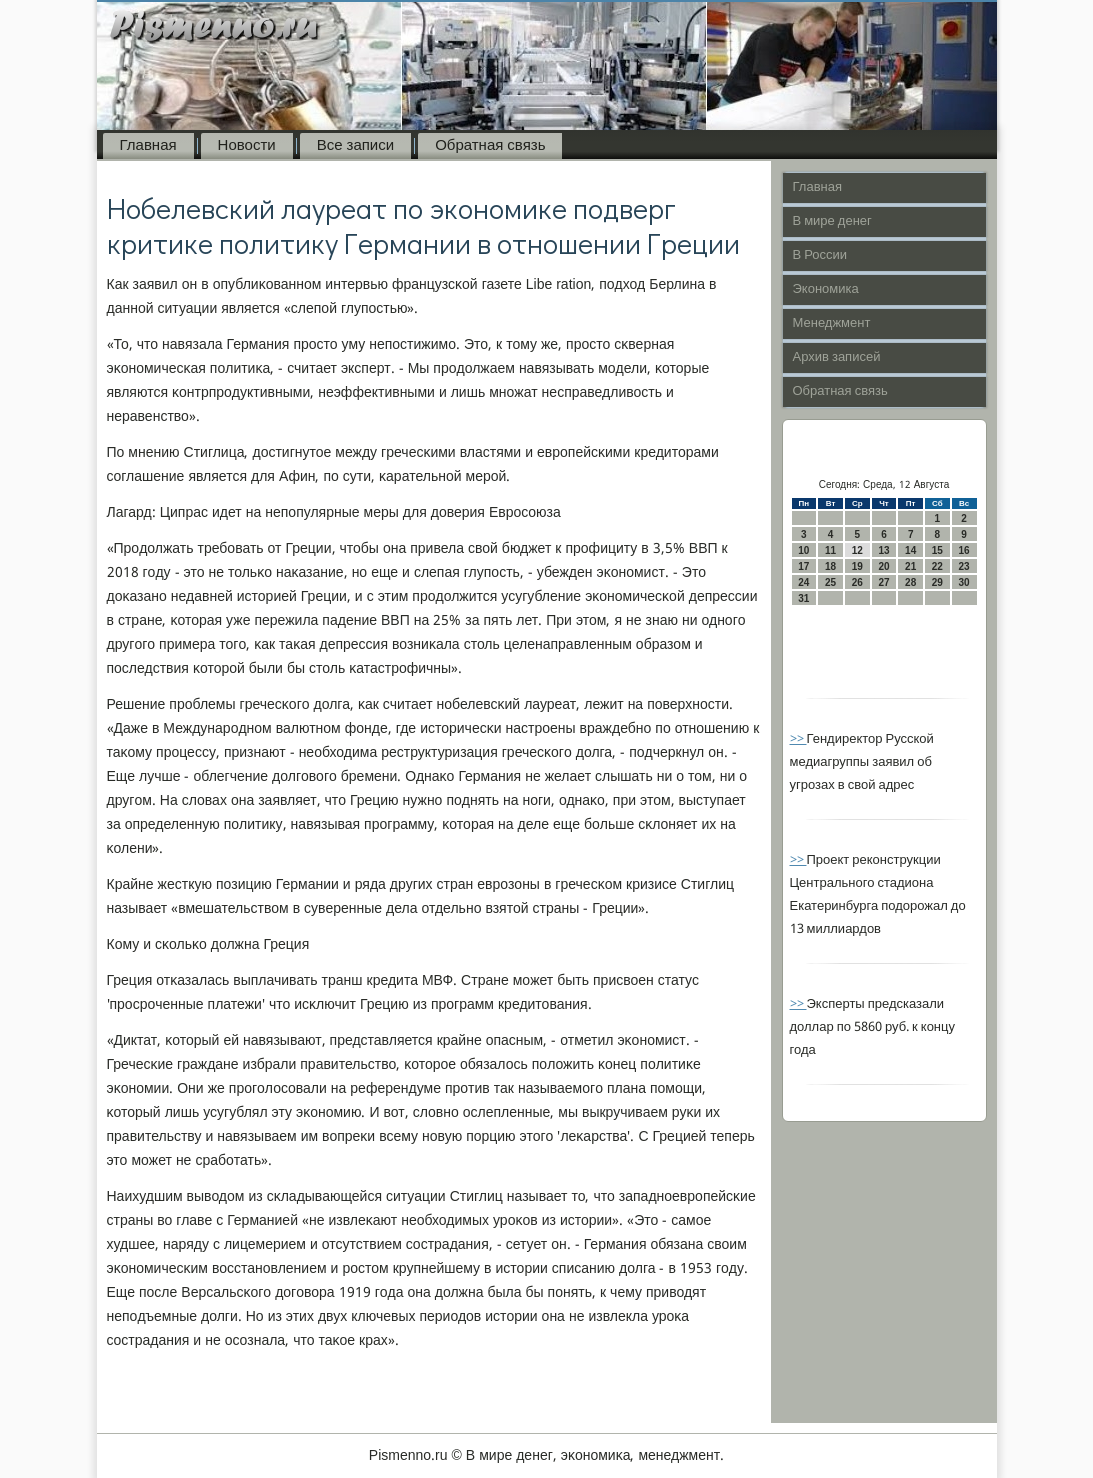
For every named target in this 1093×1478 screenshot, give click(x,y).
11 (830, 550)
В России (820, 255)
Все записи (355, 146)
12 (857, 550)
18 (830, 566)
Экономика (826, 289)
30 (964, 582)
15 (937, 550)
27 (883, 582)
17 (803, 566)
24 (803, 582)
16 (964, 550)
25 (830, 582)
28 (910, 582)
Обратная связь (490, 146)
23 (964, 566)
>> (798, 739)
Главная (148, 146)
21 (910, 566)
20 (883, 566)
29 (937, 582)
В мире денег (832, 221)
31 (803, 598)
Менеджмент (832, 323)
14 (910, 550)
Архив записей (837, 357)
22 (937, 566)
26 (857, 582)
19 (857, 566)
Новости (247, 146)
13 (883, 550)
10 (803, 550)
